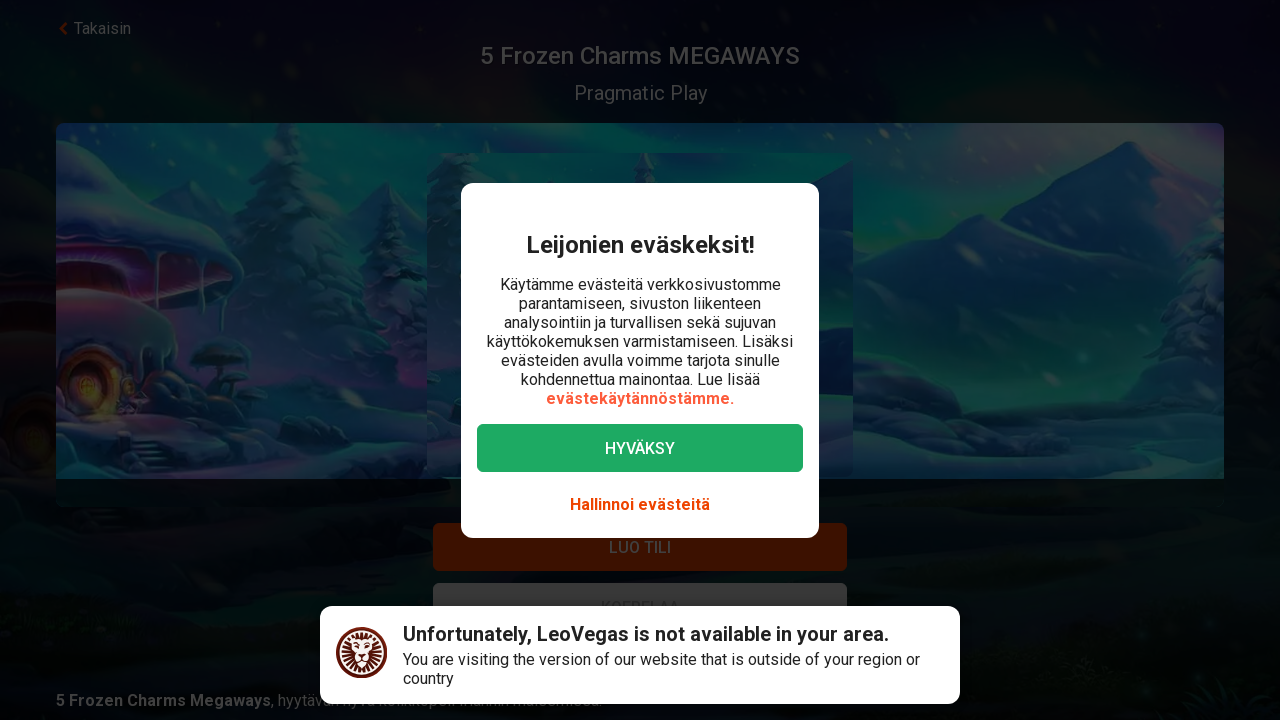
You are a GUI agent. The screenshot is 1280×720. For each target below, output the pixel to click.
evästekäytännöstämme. (640, 398)
